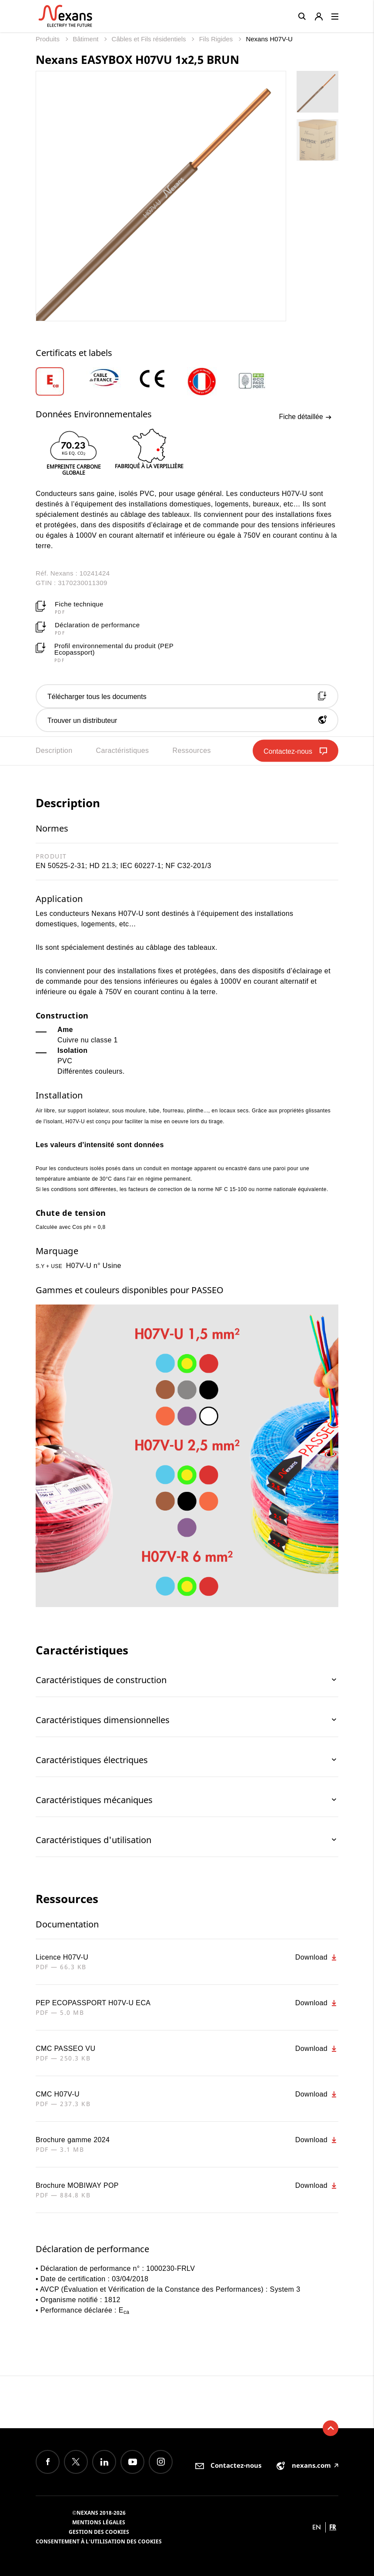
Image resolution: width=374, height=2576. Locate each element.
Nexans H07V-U (269, 39)
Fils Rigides (217, 39)
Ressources (191, 750)
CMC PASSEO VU (65, 2048)
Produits (48, 39)
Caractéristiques (122, 750)
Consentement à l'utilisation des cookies (99, 2541)
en (316, 2527)
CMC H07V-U (58, 2094)
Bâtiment (86, 39)
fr (332, 2527)
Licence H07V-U (62, 1957)
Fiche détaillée (305, 417)
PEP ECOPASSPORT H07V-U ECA (93, 2003)
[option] (61, 381)
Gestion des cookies (99, 2532)
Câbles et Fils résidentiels (150, 39)
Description (54, 750)
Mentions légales (98, 2522)
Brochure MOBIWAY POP (77, 2185)
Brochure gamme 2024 (73, 2139)
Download (316, 1957)
